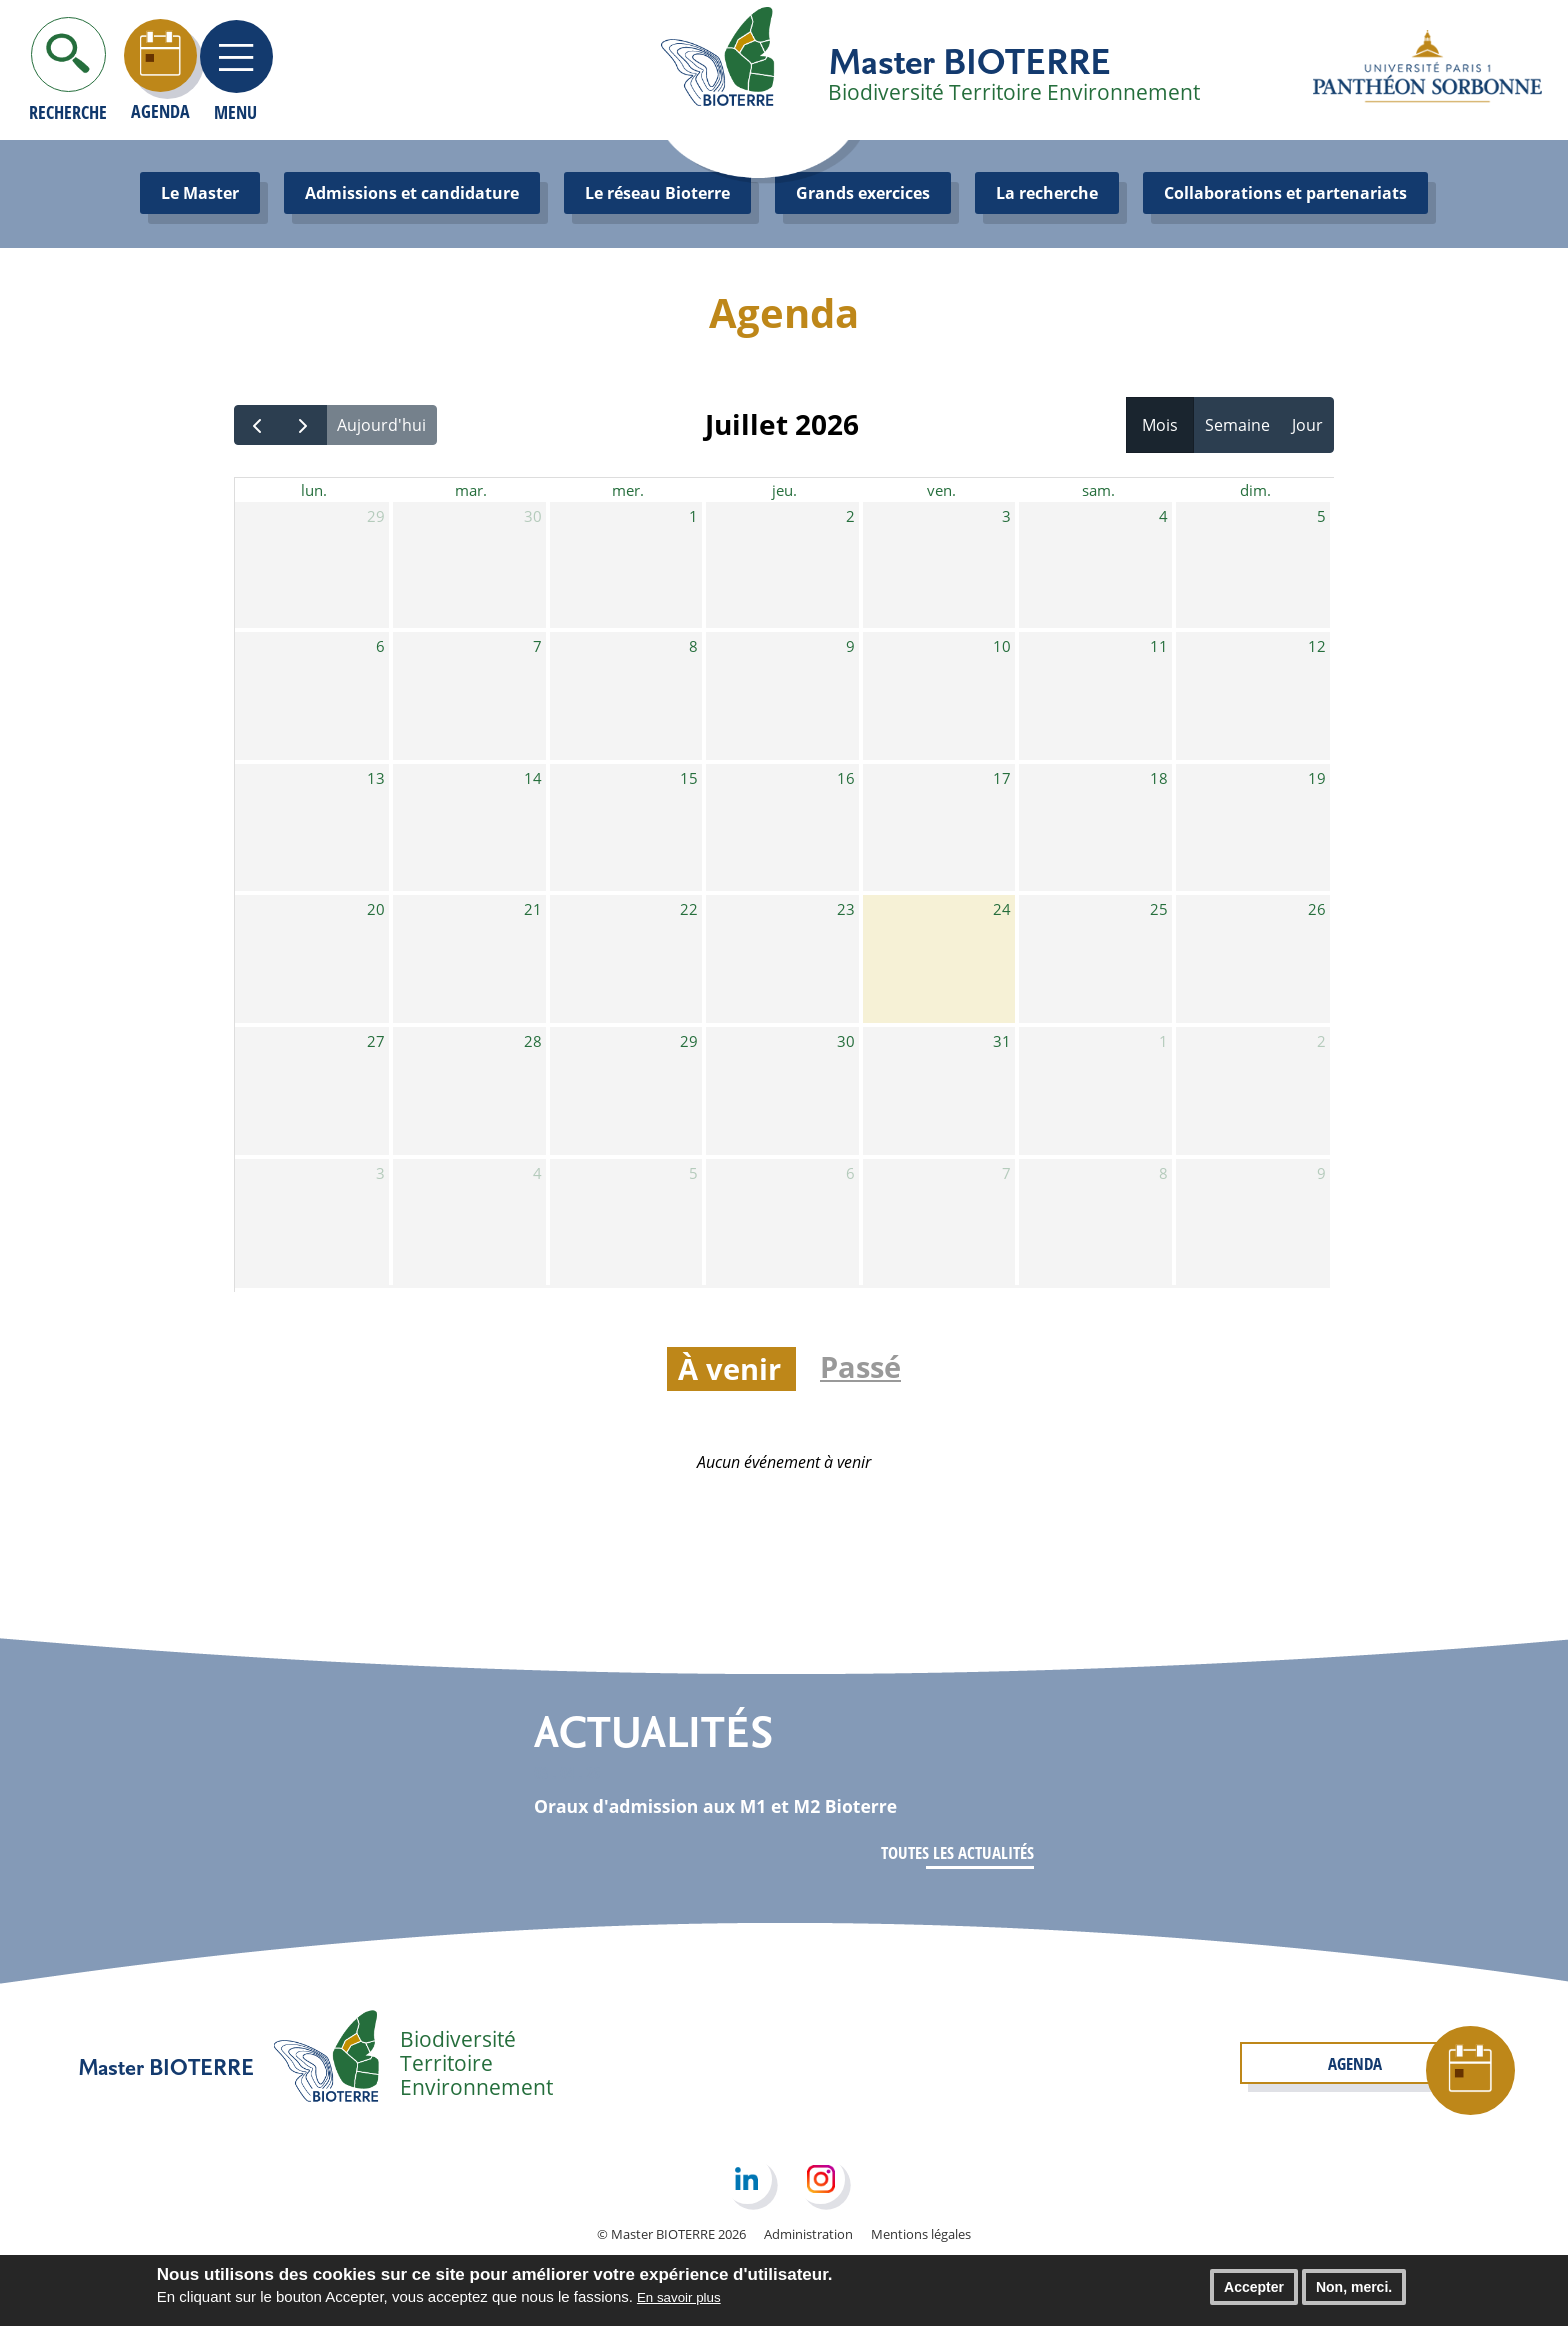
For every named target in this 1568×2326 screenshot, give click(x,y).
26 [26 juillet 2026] (1317, 912)
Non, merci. (1354, 2292)
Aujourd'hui (381, 425)
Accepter (1254, 2292)
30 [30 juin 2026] (533, 519)
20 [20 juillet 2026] (376, 912)
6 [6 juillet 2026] (380, 649)
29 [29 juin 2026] (376, 519)
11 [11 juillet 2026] (1159, 649)
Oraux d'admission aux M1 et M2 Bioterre (740, 1805)
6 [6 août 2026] (850, 1176)
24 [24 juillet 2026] (1002, 912)
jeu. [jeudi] (784, 491)
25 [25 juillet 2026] (1159, 912)
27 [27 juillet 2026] (376, 1044)
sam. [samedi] (1099, 491)
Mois (1160, 425)
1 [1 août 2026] (1163, 1044)
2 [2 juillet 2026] (850, 519)
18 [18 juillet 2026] (1159, 781)
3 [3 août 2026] (380, 1176)
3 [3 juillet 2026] (1006, 519)
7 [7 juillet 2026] (537, 649)
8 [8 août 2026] (1163, 1176)
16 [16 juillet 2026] (846, 781)
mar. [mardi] (470, 491)
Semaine (1237, 425)
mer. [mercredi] (627, 491)
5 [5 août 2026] (693, 1176)
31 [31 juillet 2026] (1002, 1044)
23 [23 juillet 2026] (846, 912)
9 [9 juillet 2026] (850, 649)
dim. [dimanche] (1255, 491)
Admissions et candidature (412, 193)
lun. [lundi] (314, 491)
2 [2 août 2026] (1321, 1044)
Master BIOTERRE (969, 60)
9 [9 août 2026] (1321, 1176)
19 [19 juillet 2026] (1317, 781)
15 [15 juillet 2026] (689, 781)
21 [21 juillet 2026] (533, 912)
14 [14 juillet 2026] (533, 781)
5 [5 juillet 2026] (1321, 519)
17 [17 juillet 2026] (1002, 781)
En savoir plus (679, 2302)
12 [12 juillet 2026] (1317, 649)
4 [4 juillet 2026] (1163, 519)
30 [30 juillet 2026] (846, 1044)
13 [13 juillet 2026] (376, 781)
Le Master (200, 193)
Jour (1307, 425)
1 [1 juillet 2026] (693, 519)
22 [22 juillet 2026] (689, 912)
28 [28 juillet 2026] (533, 1044)
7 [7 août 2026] (1006, 1176)
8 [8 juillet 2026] (693, 649)
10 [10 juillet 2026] (1002, 649)
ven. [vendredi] (941, 491)
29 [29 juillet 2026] (689, 1044)
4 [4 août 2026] (537, 1176)
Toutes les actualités (952, 1853)
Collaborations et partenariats (1285, 193)
